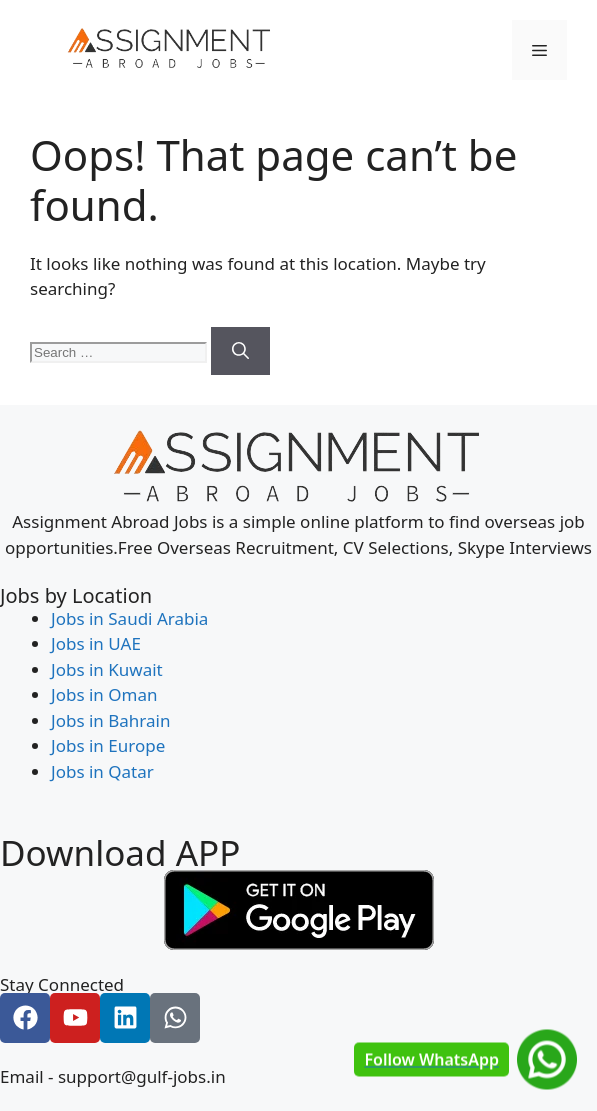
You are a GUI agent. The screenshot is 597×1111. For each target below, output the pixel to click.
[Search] (240, 351)
